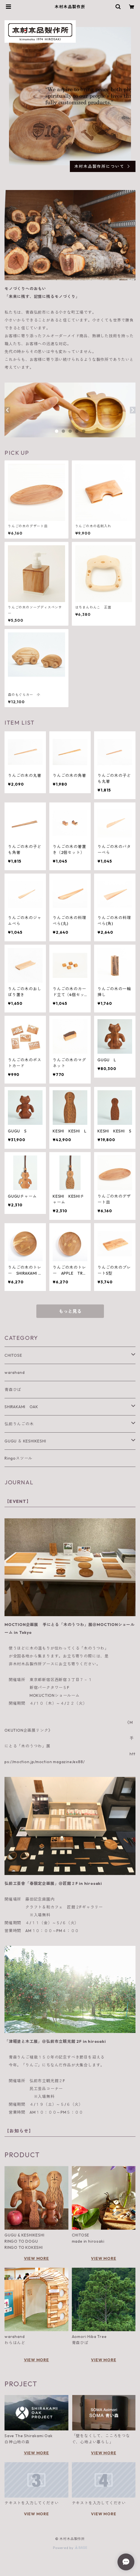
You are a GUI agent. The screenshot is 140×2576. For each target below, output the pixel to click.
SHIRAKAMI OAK (21, 1406)
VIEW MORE (36, 2258)
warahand (15, 1372)
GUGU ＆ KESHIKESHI (25, 1441)
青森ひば (13, 1389)
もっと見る (70, 1311)
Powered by (70, 2548)
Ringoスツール (18, 1458)
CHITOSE (13, 1355)
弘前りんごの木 (19, 1423)
